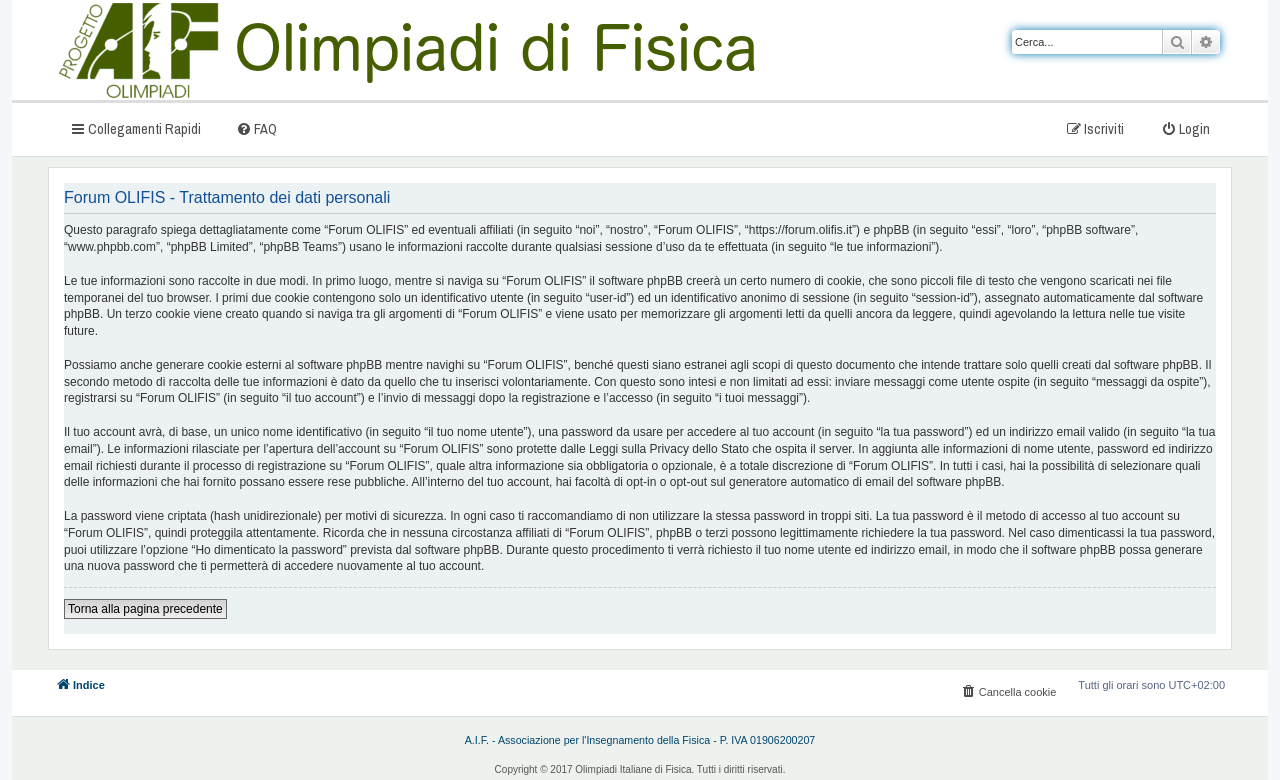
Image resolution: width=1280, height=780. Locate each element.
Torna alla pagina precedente (145, 609)
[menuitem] (256, 128)
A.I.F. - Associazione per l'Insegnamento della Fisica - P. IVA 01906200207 (640, 740)
